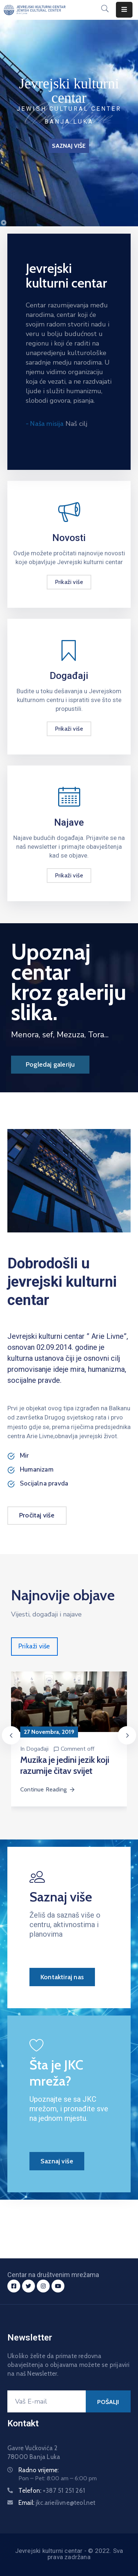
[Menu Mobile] (124, 10)
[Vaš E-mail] (46, 2401)
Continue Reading (47, 1789)
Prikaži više (69, 581)
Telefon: (51, 2490)
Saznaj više (56, 2161)
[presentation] (11, 1735)
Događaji (37, 1749)
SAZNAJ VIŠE (69, 145)
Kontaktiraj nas (62, 1977)
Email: (57, 2502)
